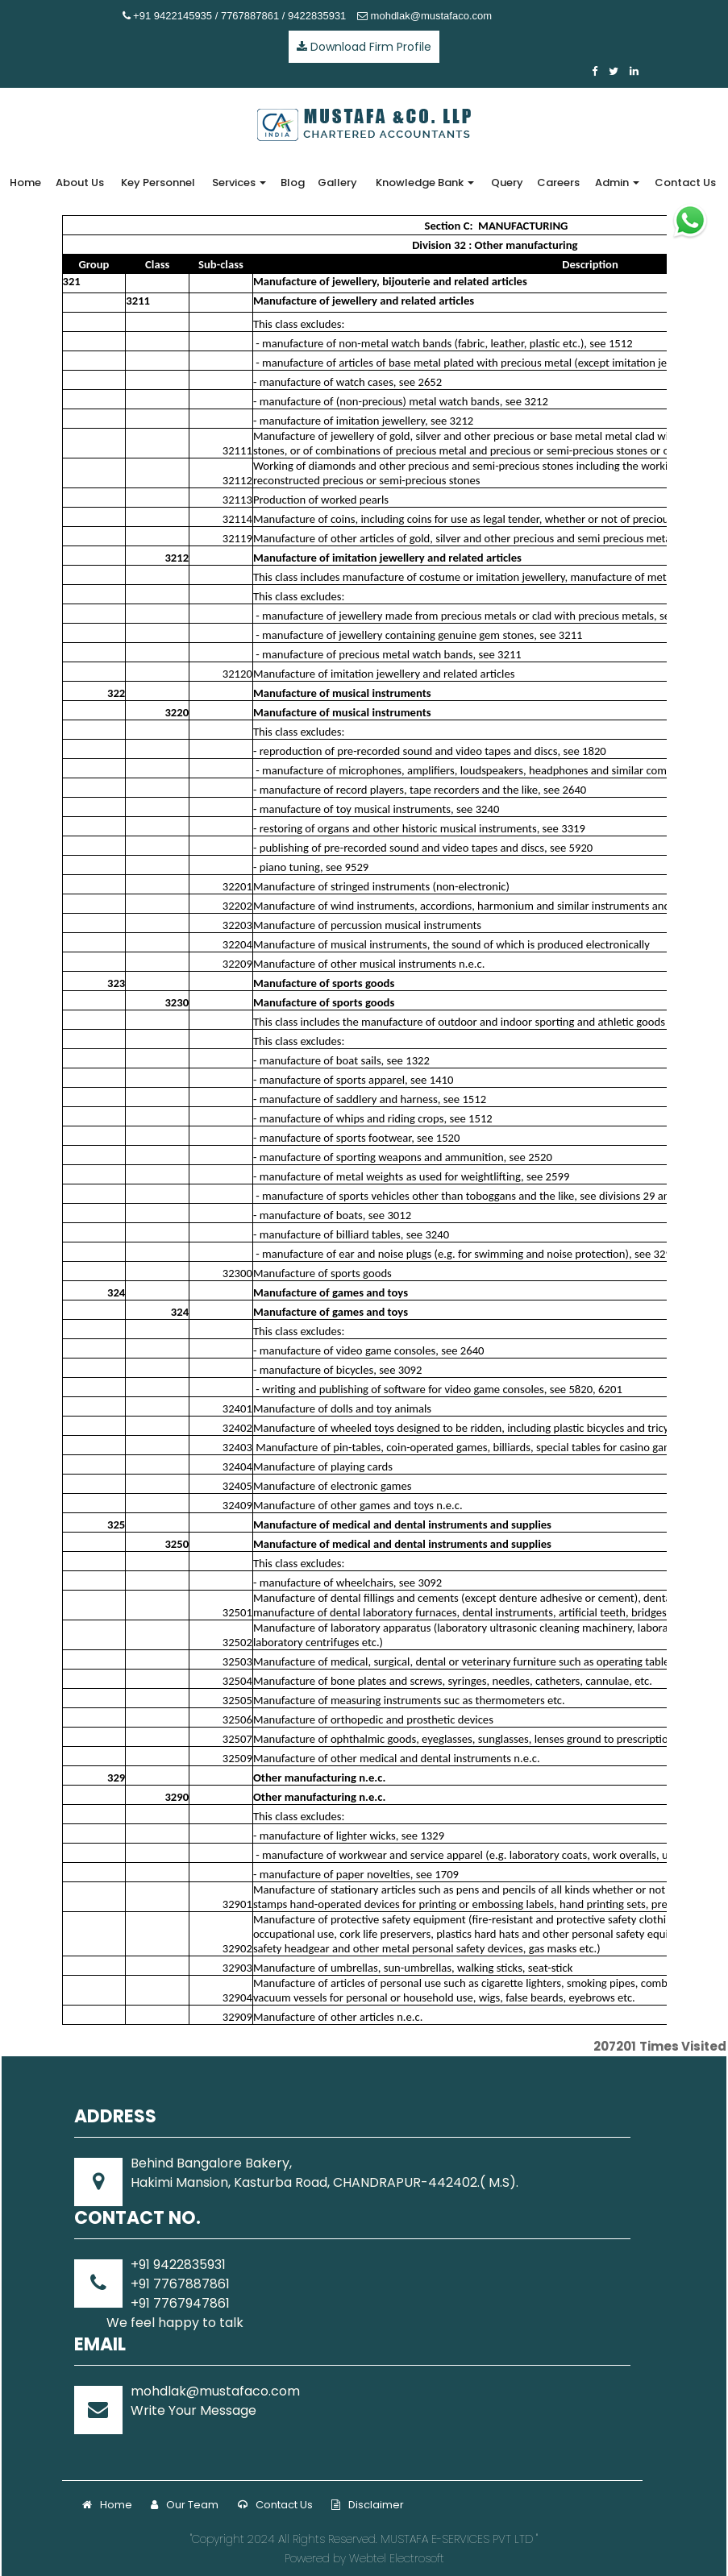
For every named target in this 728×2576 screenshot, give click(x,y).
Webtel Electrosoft (396, 2558)
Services (239, 182)
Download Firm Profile (364, 47)
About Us (80, 182)
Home (25, 182)
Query (507, 182)
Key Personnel (158, 182)
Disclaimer (367, 2504)
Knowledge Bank (425, 182)
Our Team (184, 2504)
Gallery (337, 182)
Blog (293, 182)
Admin (617, 182)
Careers (558, 182)
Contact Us (685, 182)
